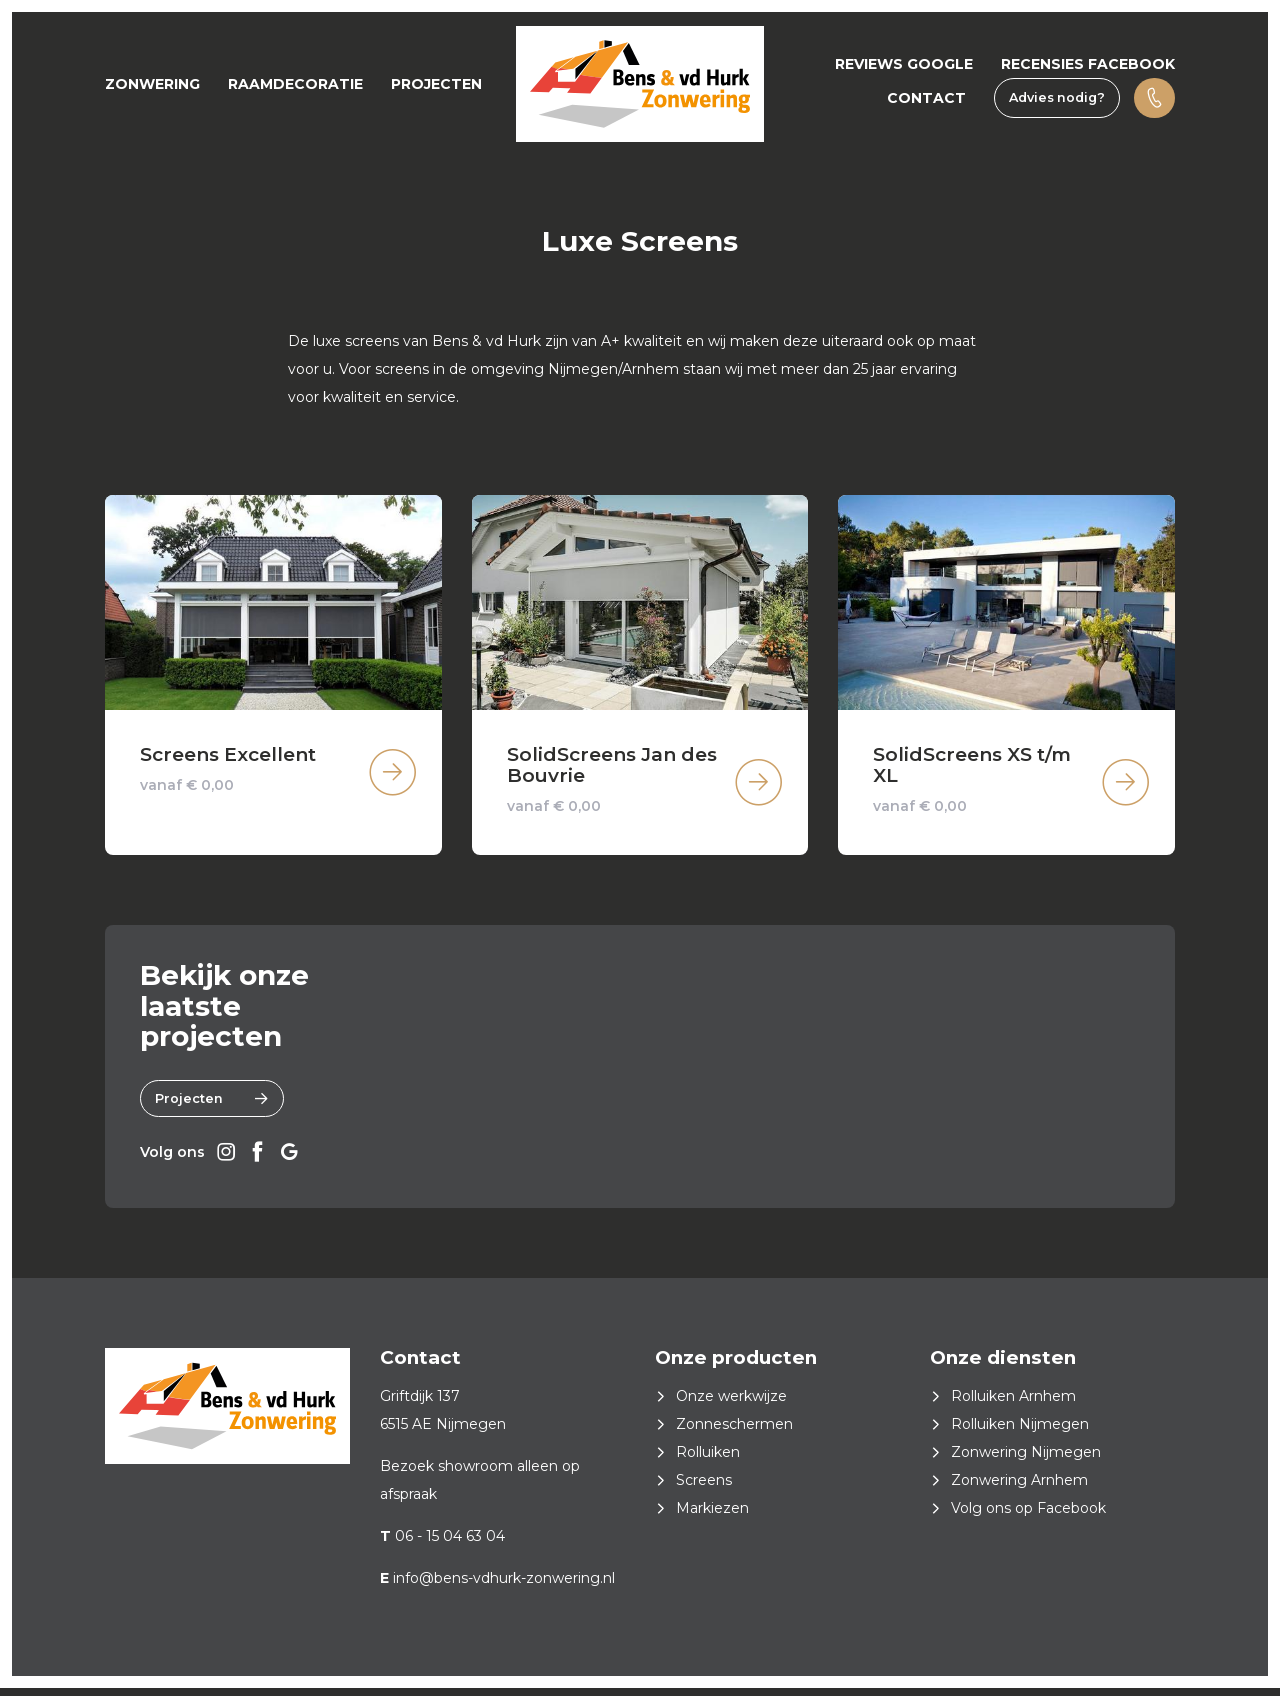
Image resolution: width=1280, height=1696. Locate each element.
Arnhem (652, 369)
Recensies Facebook (1088, 64)
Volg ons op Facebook (1028, 1516)
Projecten (436, 84)
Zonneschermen (734, 1432)
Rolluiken (708, 1460)
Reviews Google (904, 64)
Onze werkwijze (731, 1404)
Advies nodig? (1057, 97)
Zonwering (152, 84)
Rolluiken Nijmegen (1020, 1432)
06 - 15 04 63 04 (450, 1544)
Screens (704, 1488)
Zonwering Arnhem (1019, 1488)
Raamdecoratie (295, 84)
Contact (926, 98)
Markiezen (712, 1516)
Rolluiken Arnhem (1013, 1404)
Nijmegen (583, 369)
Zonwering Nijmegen (1026, 1460)
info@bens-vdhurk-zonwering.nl (504, 1586)
